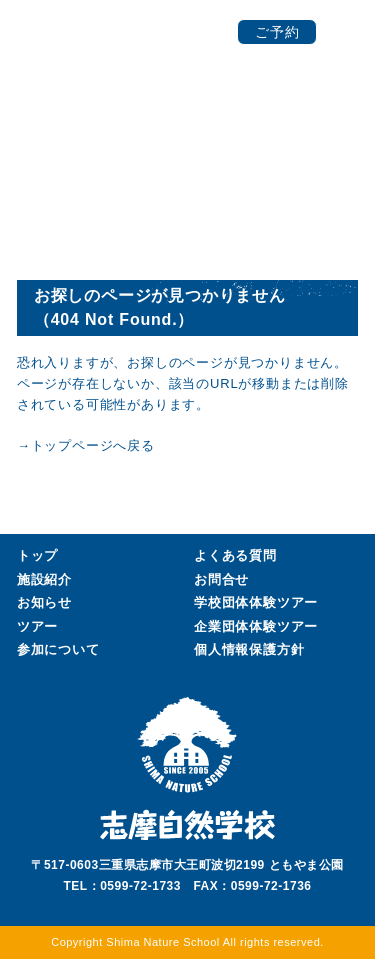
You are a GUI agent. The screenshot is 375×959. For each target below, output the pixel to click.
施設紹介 (44, 579)
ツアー (37, 626)
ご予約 (277, 32)
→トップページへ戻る (86, 445)
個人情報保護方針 (249, 649)
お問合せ (221, 579)
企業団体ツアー (256, 627)
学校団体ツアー (256, 603)
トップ (37, 555)
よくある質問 (235, 555)
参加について (58, 649)
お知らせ (44, 602)
